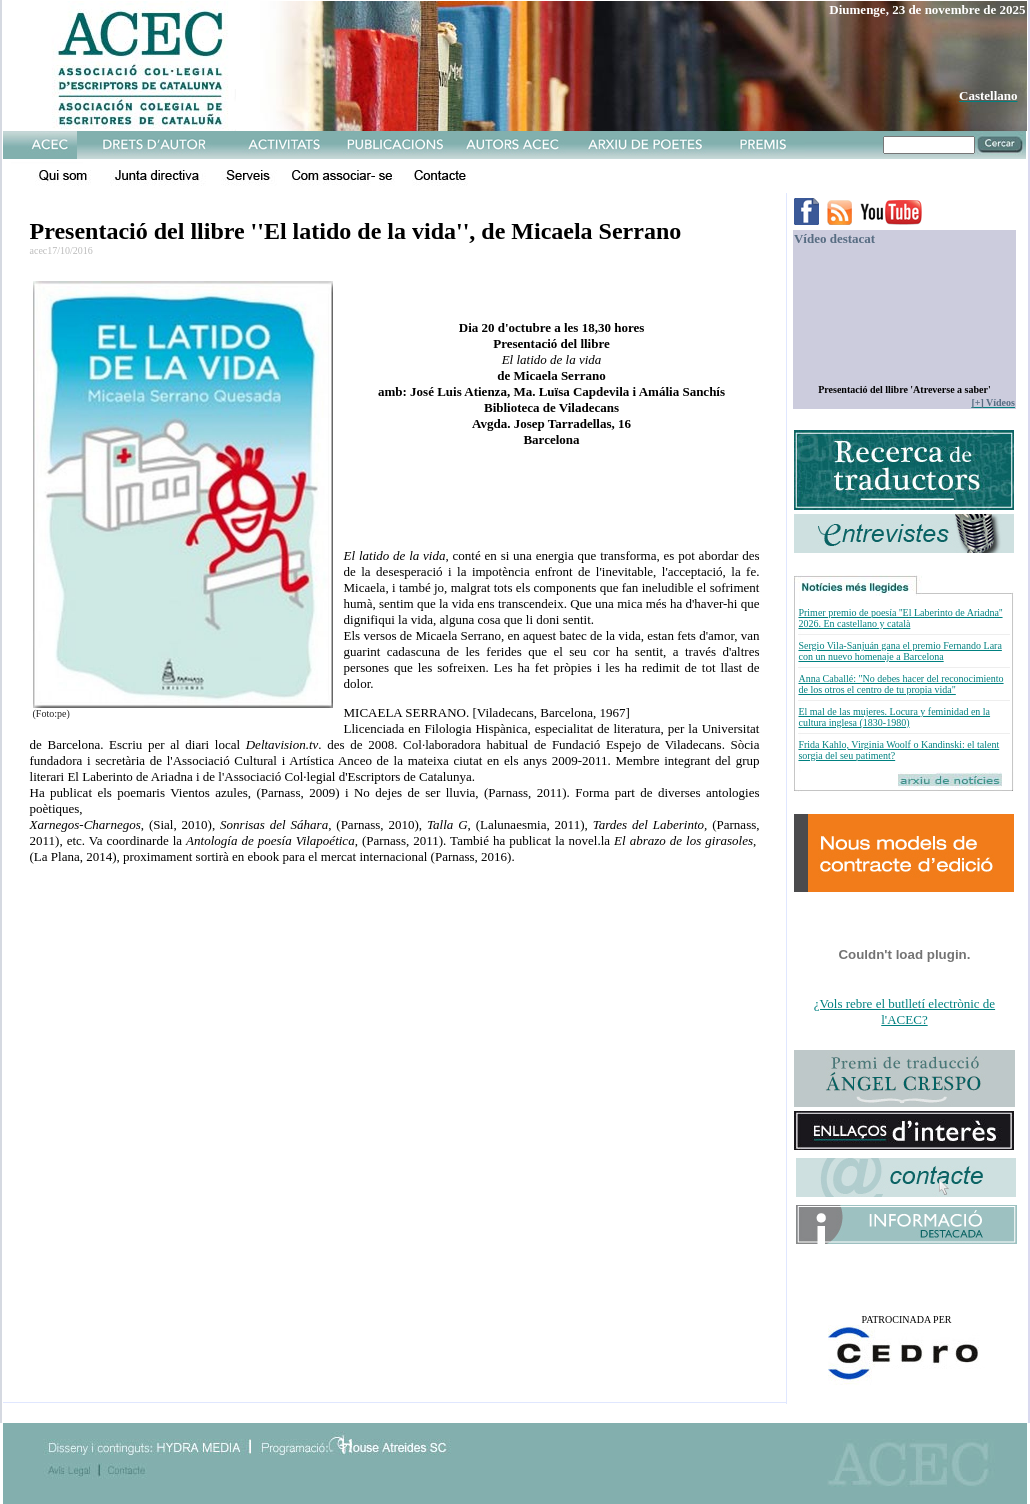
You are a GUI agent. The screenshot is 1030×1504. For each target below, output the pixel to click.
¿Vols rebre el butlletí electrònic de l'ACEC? (904, 1011)
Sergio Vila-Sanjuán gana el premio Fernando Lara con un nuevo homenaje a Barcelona (899, 651)
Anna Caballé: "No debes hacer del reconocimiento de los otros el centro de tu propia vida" (900, 684)
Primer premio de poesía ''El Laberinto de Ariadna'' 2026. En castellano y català (900, 618)
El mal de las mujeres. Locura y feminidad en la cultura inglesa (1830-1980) (894, 717)
